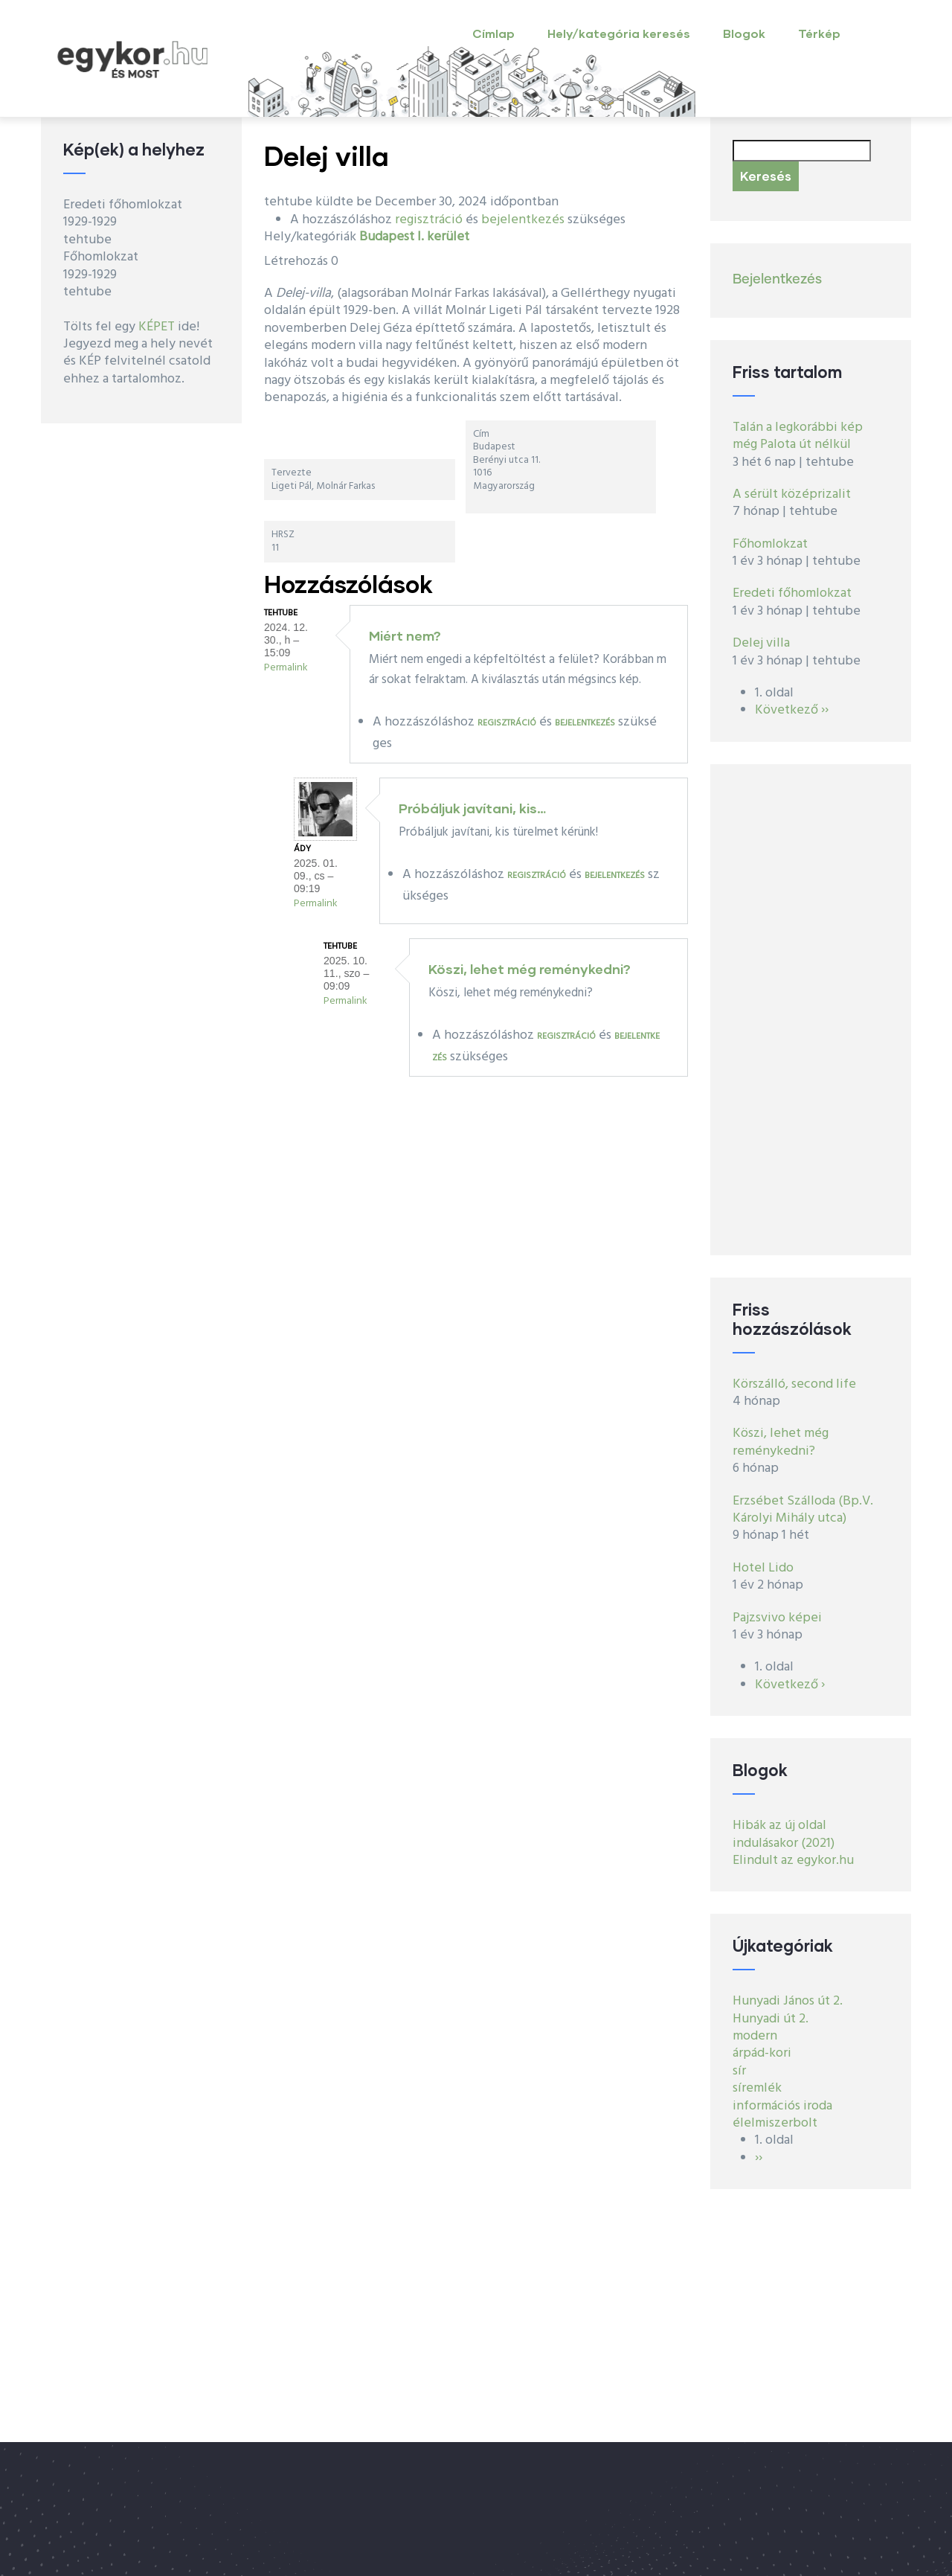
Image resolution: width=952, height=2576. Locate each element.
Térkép (819, 33)
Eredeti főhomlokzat (792, 593)
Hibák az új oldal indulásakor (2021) (783, 1834)
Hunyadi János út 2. (788, 2001)
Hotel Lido (763, 1568)
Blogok (744, 33)
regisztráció (429, 220)
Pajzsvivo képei (777, 1618)
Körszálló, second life (794, 1384)
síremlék (757, 2088)
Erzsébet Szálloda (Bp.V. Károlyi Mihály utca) (803, 1509)
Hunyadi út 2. (770, 2019)
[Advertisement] (811, 1009)
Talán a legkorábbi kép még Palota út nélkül (798, 436)
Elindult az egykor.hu (793, 1860)
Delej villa (761, 643)
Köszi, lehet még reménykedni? (529, 969)
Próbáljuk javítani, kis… (472, 808)
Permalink (286, 667)
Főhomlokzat (770, 544)
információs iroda (782, 2106)
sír (739, 2071)
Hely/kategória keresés (618, 33)
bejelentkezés (523, 220)
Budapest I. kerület (414, 237)
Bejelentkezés (777, 279)
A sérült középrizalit (792, 494)
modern (755, 2036)
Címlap (493, 33)
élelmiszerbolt (775, 2123)
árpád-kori (762, 2053)
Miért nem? (405, 635)
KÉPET (156, 327)
